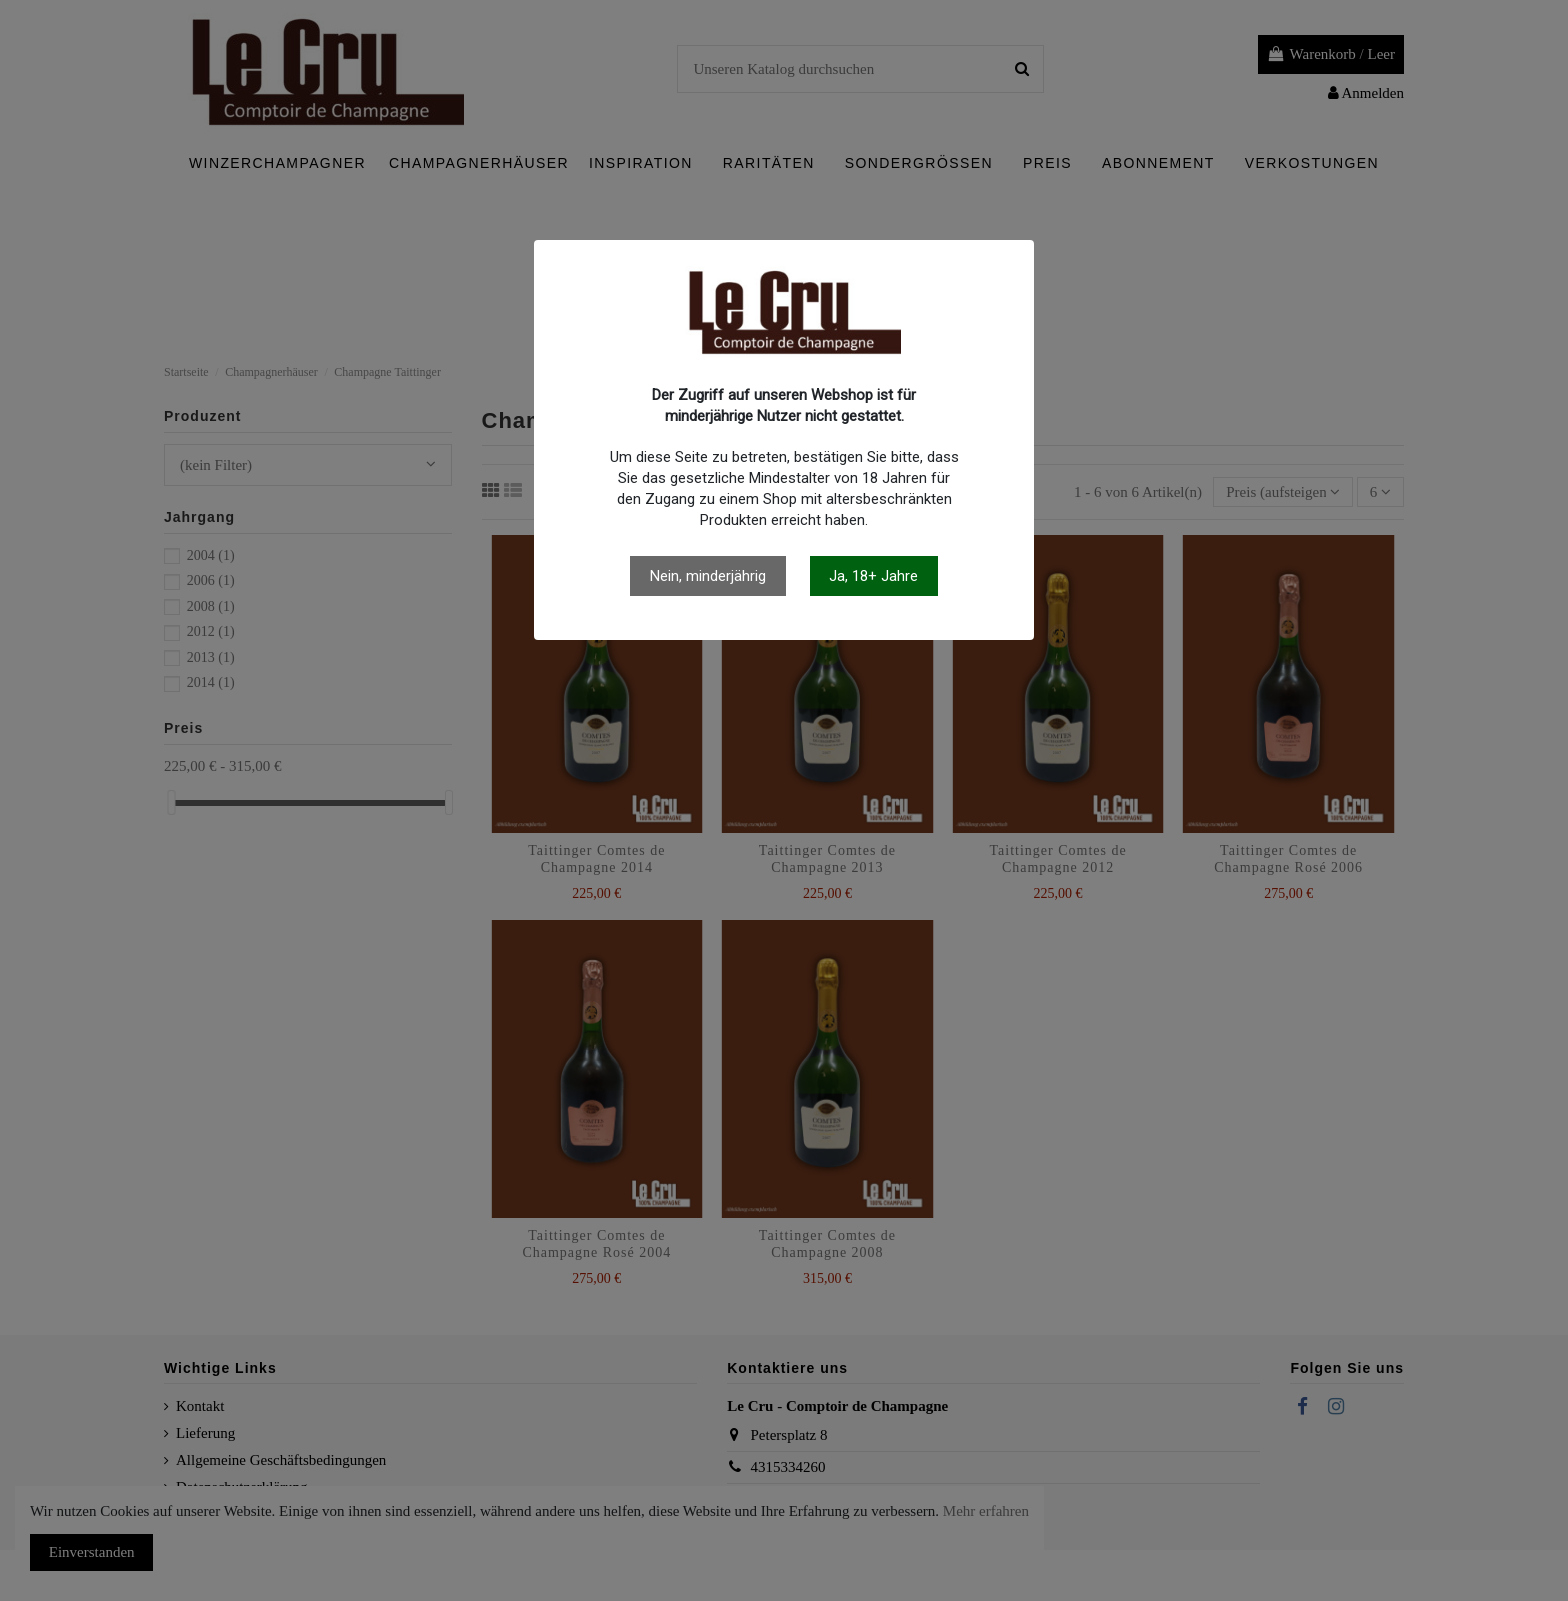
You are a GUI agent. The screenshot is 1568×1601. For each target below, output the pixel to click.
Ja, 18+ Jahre (873, 576)
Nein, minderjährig (708, 576)
